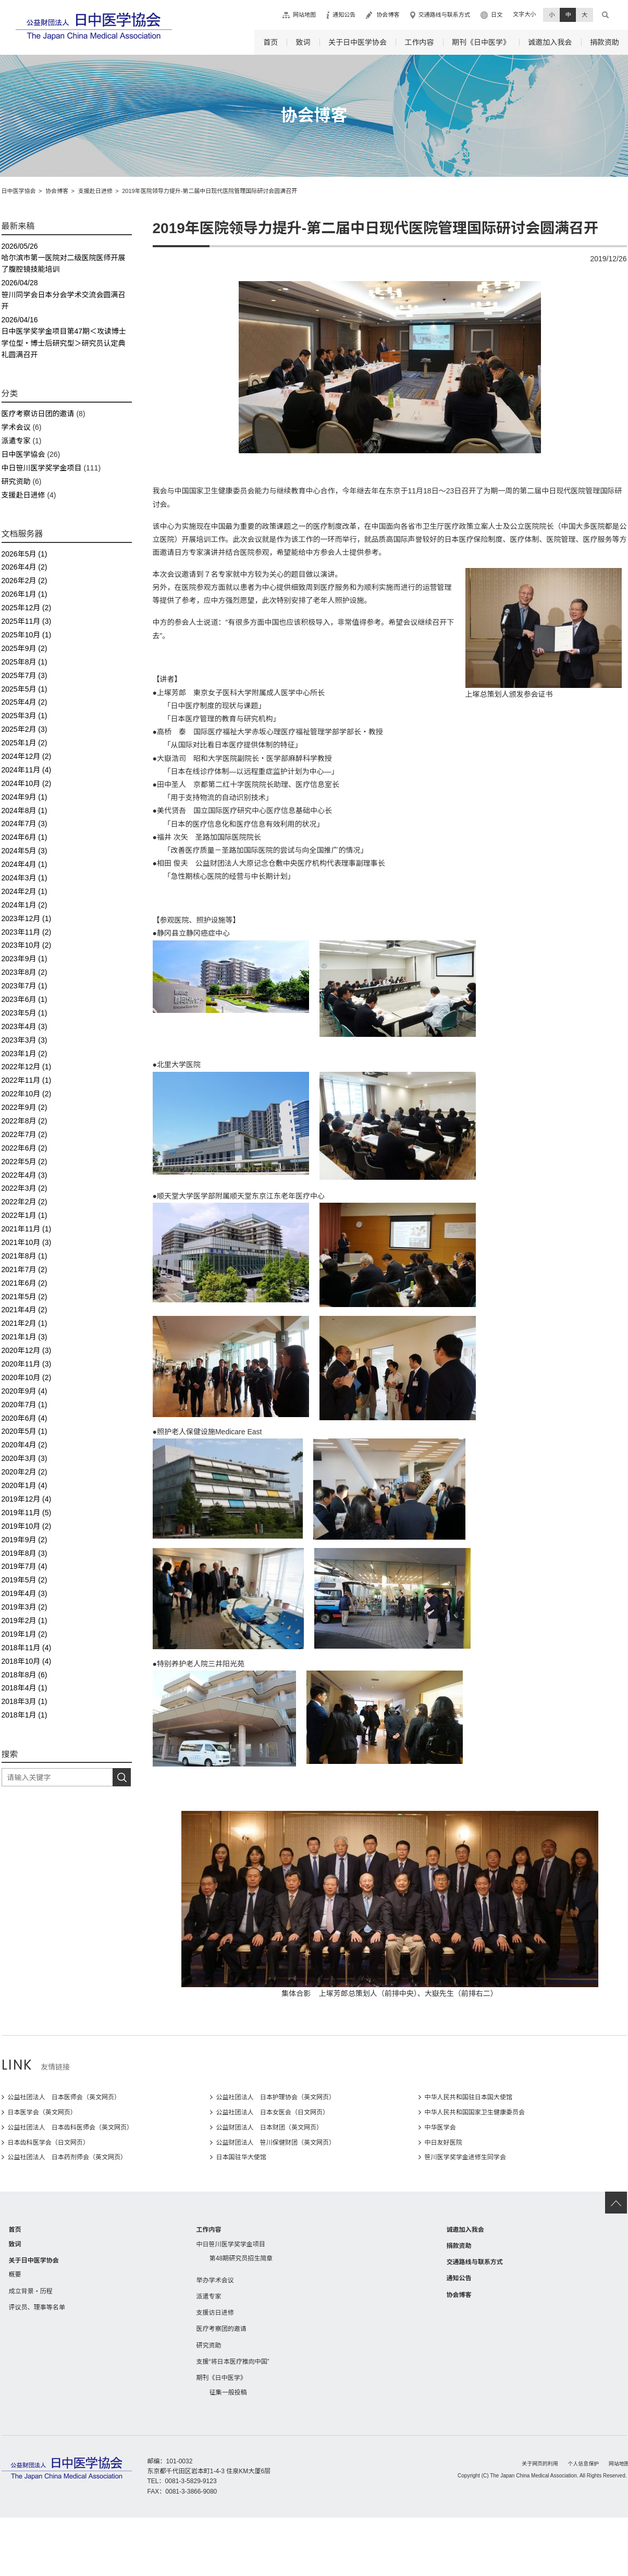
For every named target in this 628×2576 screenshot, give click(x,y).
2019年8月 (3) (24, 1553)
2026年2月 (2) (24, 580)
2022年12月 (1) (27, 1066)
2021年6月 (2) (24, 1283)
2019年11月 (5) (27, 1512)
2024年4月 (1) (24, 864)
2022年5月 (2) (24, 1161)
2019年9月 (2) (24, 1539)
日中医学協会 (23, 454)
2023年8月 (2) (24, 972)
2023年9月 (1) (24, 958)
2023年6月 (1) (24, 999)
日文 (496, 14)
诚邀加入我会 (550, 42)
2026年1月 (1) (24, 594)
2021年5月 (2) (24, 1296)
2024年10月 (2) (27, 783)
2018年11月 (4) (27, 1647)
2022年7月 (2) (24, 1134)
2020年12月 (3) (27, 1350)
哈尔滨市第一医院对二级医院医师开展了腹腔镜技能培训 (67, 257)
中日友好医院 (443, 2142)
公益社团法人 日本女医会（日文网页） (272, 2112)
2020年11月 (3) (27, 1364)
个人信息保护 (583, 2463)
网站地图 (304, 14)
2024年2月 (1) (24, 891)
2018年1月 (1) (24, 1715)
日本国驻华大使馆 (241, 2157)
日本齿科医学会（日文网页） (48, 2142)
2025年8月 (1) (24, 662)
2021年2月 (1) (24, 1323)
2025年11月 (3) (27, 621)
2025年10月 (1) (27, 635)
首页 (270, 42)
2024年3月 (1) (24, 878)
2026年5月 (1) (24, 554)
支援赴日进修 (23, 495)
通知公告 (344, 14)
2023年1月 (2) (24, 1053)
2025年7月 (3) (24, 675)
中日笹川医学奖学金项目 (42, 468)
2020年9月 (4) (24, 1391)
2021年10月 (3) (27, 1242)
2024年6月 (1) (24, 837)
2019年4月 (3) (24, 1593)
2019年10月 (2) (27, 1526)
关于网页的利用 (540, 2463)
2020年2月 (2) (24, 1472)
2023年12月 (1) (27, 918)
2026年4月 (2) (24, 567)
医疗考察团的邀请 (221, 2328)
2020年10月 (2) (27, 1377)
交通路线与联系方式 (444, 14)
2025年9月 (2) (24, 648)
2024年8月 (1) (24, 810)
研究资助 (16, 481)
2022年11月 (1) (27, 1080)
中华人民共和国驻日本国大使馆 (468, 2097)
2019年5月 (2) (24, 1580)
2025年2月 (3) (24, 729)
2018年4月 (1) (24, 1688)
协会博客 (387, 14)
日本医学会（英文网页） (42, 2112)
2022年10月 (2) (27, 1094)
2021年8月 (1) (24, 1256)
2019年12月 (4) (27, 1499)
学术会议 (16, 427)
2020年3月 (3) (24, 1458)
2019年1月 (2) (24, 1634)
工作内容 (419, 42)
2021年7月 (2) (24, 1269)
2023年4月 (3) (24, 1026)
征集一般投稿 (228, 2392)
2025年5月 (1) (24, 689)
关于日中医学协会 (357, 42)
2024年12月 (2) (27, 756)
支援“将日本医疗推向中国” (232, 2361)
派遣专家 (16, 441)
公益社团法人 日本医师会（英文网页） (64, 2097)
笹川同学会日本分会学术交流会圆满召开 (67, 293)
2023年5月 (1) (24, 1013)
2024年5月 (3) (24, 850)
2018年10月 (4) (27, 1661)
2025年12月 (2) (27, 607)
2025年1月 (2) (24, 743)
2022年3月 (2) (24, 1188)
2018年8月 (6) (24, 1675)
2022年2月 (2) (24, 1202)
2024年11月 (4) (27, 770)
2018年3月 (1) (24, 1701)
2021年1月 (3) (24, 1337)
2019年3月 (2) (24, 1607)
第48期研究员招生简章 (241, 2258)
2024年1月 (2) (24, 905)
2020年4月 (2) (24, 1445)
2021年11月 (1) (27, 1229)
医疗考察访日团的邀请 (38, 413)
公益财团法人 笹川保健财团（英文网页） (276, 2142)
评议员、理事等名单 (37, 2307)
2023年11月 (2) (27, 932)
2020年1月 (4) (24, 1485)
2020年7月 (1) (24, 1404)
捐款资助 (604, 42)
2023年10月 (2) (27, 945)
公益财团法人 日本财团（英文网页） (269, 2127)
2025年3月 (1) (24, 715)
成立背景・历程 (31, 2291)
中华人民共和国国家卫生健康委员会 (475, 2112)
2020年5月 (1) (24, 1431)
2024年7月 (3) (24, 823)
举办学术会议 (215, 2280)
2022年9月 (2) (24, 1107)
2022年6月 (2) (24, 1148)
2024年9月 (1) (24, 797)
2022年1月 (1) (24, 1215)
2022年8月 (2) (24, 1121)
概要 (15, 2274)
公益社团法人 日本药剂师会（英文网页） (67, 2157)
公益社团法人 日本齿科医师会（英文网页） (70, 2127)
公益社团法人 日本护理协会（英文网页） (276, 2097)
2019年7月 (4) (24, 1566)
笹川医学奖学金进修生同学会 (465, 2157)
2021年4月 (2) (24, 1309)
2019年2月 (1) (24, 1620)
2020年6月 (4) (24, 1418)
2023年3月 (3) (24, 1040)
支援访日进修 (215, 2312)
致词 (303, 42)
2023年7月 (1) (24, 986)
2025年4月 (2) (24, 702)
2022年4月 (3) (24, 1175)
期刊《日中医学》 (481, 42)
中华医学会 (440, 2127)
